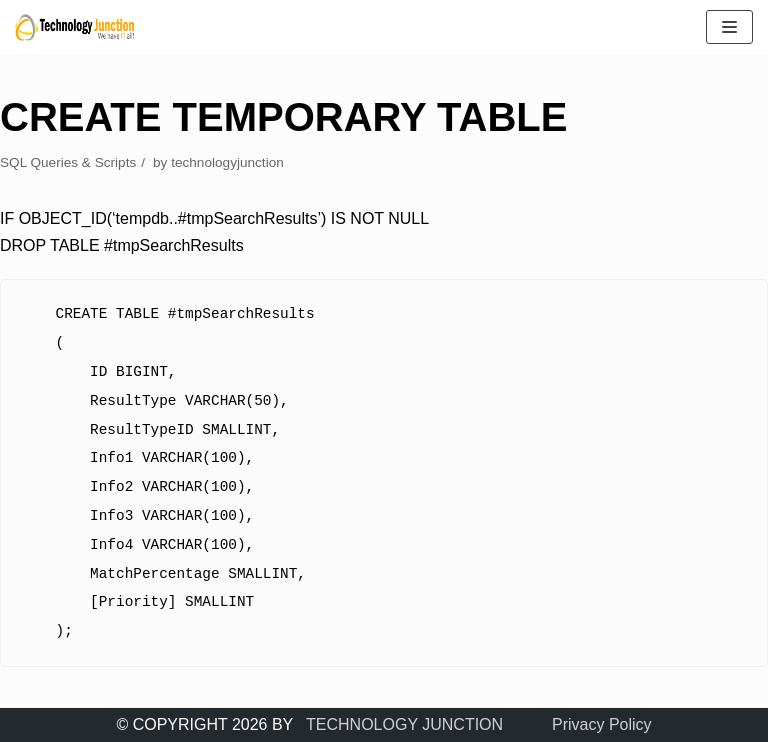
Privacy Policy (602, 724)
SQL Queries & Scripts (68, 162)
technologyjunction (227, 162)
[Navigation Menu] (729, 27)
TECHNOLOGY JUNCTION (404, 724)
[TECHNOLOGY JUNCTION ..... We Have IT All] (75, 27)
